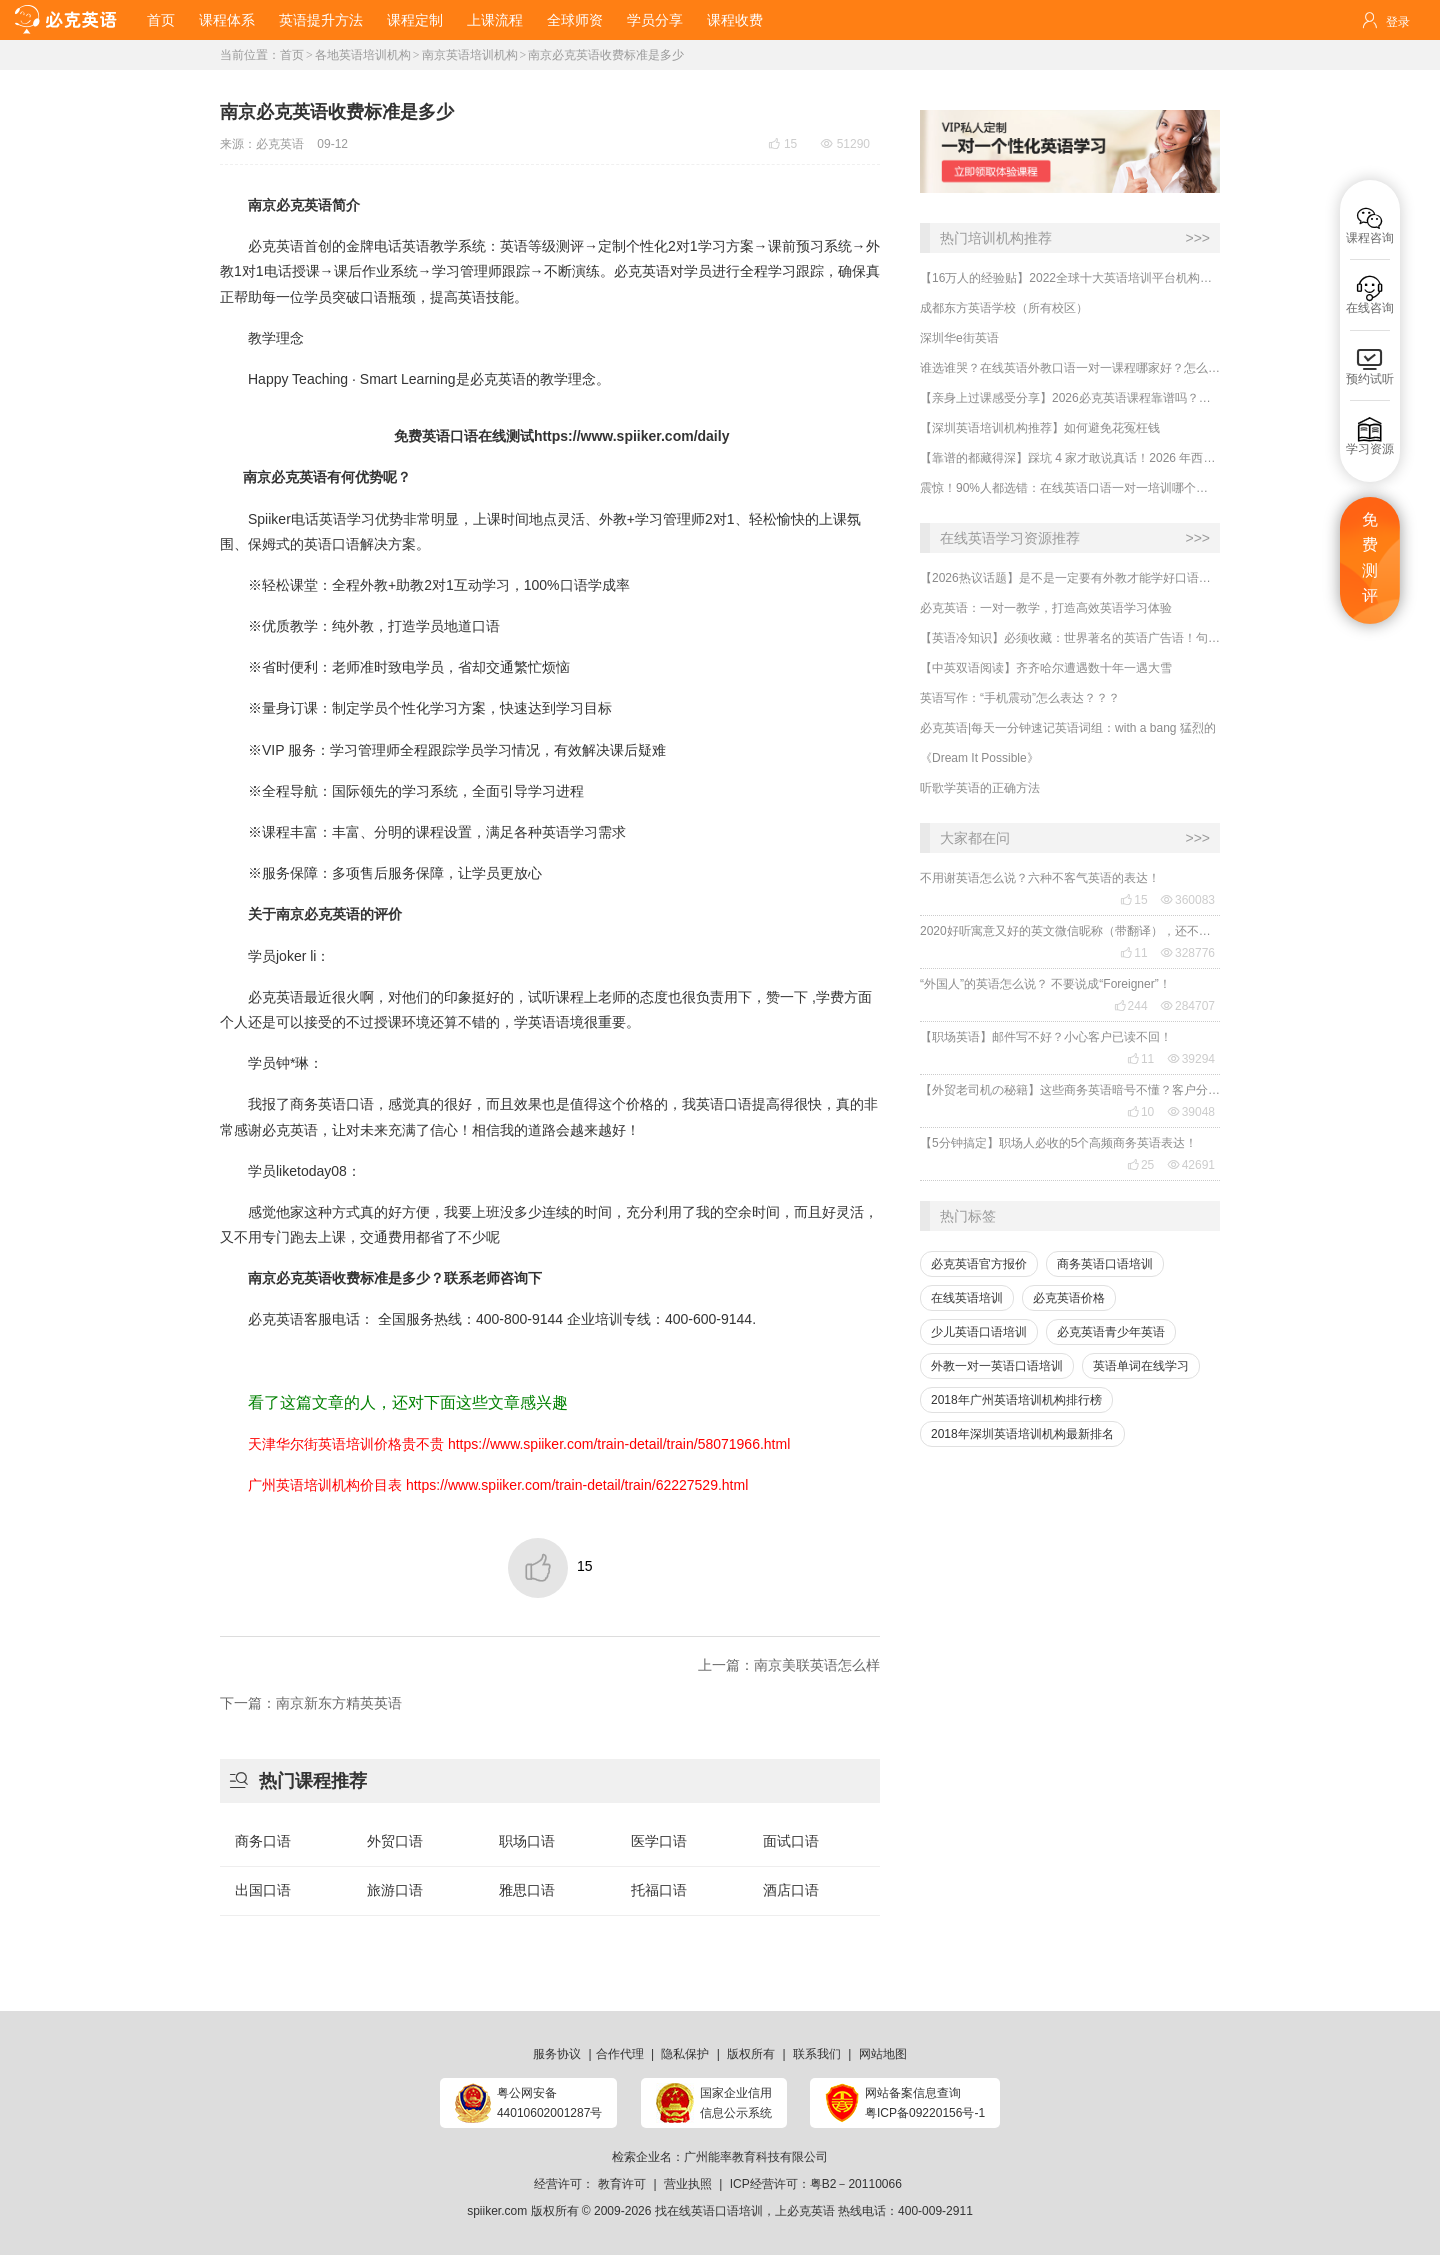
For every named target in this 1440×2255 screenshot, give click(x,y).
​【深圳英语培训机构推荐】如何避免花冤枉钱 (1040, 428)
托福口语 (659, 1890)
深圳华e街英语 (959, 338)
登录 (1398, 22)
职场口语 (527, 1841)
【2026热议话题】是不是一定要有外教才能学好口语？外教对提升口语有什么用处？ (1070, 578)
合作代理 (620, 2054)
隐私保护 (685, 2054)
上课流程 (495, 20)
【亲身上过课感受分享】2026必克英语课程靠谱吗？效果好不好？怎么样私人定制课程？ (1070, 398)
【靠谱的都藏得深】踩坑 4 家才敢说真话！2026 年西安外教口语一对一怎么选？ (1070, 458)
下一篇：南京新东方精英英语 (311, 1703)
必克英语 (280, 144)
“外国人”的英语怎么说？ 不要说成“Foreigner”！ (1045, 984)
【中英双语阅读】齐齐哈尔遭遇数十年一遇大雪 (1046, 668)
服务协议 (557, 2054)
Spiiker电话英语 (297, 519)
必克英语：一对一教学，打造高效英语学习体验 (1046, 608)
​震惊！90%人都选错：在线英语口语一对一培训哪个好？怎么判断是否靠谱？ (1070, 488)
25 (1140, 1165)
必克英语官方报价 (979, 1264)
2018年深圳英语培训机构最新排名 (1022, 1434)
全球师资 (575, 20)
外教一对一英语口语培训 (997, 1366)
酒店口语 (791, 1890)
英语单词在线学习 (1141, 1366)
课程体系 (227, 20)
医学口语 (659, 1841)
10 (1140, 1112)
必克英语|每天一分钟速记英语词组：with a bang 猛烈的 (1068, 728)
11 (1133, 953)
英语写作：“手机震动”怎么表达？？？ (1020, 698)
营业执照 (688, 2184)
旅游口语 (395, 1890)
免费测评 (1370, 558)
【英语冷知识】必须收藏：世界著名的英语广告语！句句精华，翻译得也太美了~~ (1070, 638)
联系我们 (817, 2054)
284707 (1188, 1006)
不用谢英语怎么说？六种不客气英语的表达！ (1040, 878)
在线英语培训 (967, 1298)
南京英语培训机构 (470, 55)
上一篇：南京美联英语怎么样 (789, 1665)
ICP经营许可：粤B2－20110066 (816, 2184)
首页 (161, 20)
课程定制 (415, 20)
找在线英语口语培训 (709, 2211)
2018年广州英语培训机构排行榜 (1016, 1400)
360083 (1188, 900)
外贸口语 (395, 1841)
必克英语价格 (1069, 1298)
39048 (1191, 1112)
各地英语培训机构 (363, 55)
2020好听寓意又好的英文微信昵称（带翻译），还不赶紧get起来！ (1070, 931)
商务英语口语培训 (1105, 1264)
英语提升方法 (321, 20)
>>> (1197, 238)
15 (1133, 900)
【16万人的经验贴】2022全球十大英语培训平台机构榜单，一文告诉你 (1070, 278)
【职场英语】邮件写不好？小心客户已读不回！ (1046, 1037)
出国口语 (263, 1890)
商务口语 (263, 1841)
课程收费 (735, 20)
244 (1131, 1006)
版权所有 (751, 2054)
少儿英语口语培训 (979, 1332)
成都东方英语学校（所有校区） (1004, 308)
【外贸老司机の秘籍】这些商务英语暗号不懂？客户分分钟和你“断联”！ (1070, 1090)
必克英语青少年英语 (1111, 1332)
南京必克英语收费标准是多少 (606, 55)
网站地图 (883, 2054)
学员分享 (655, 20)
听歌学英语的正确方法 (980, 788)
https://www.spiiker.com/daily (632, 436)
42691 (1191, 1165)
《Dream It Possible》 (979, 758)
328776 (1188, 953)
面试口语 (791, 1841)
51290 (845, 144)
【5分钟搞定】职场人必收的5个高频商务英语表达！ (1058, 1143)
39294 (1191, 1059)
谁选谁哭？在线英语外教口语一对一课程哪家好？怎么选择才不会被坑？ (1070, 368)
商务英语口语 (332, 1104)
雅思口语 (527, 1890)
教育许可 (622, 2184)
